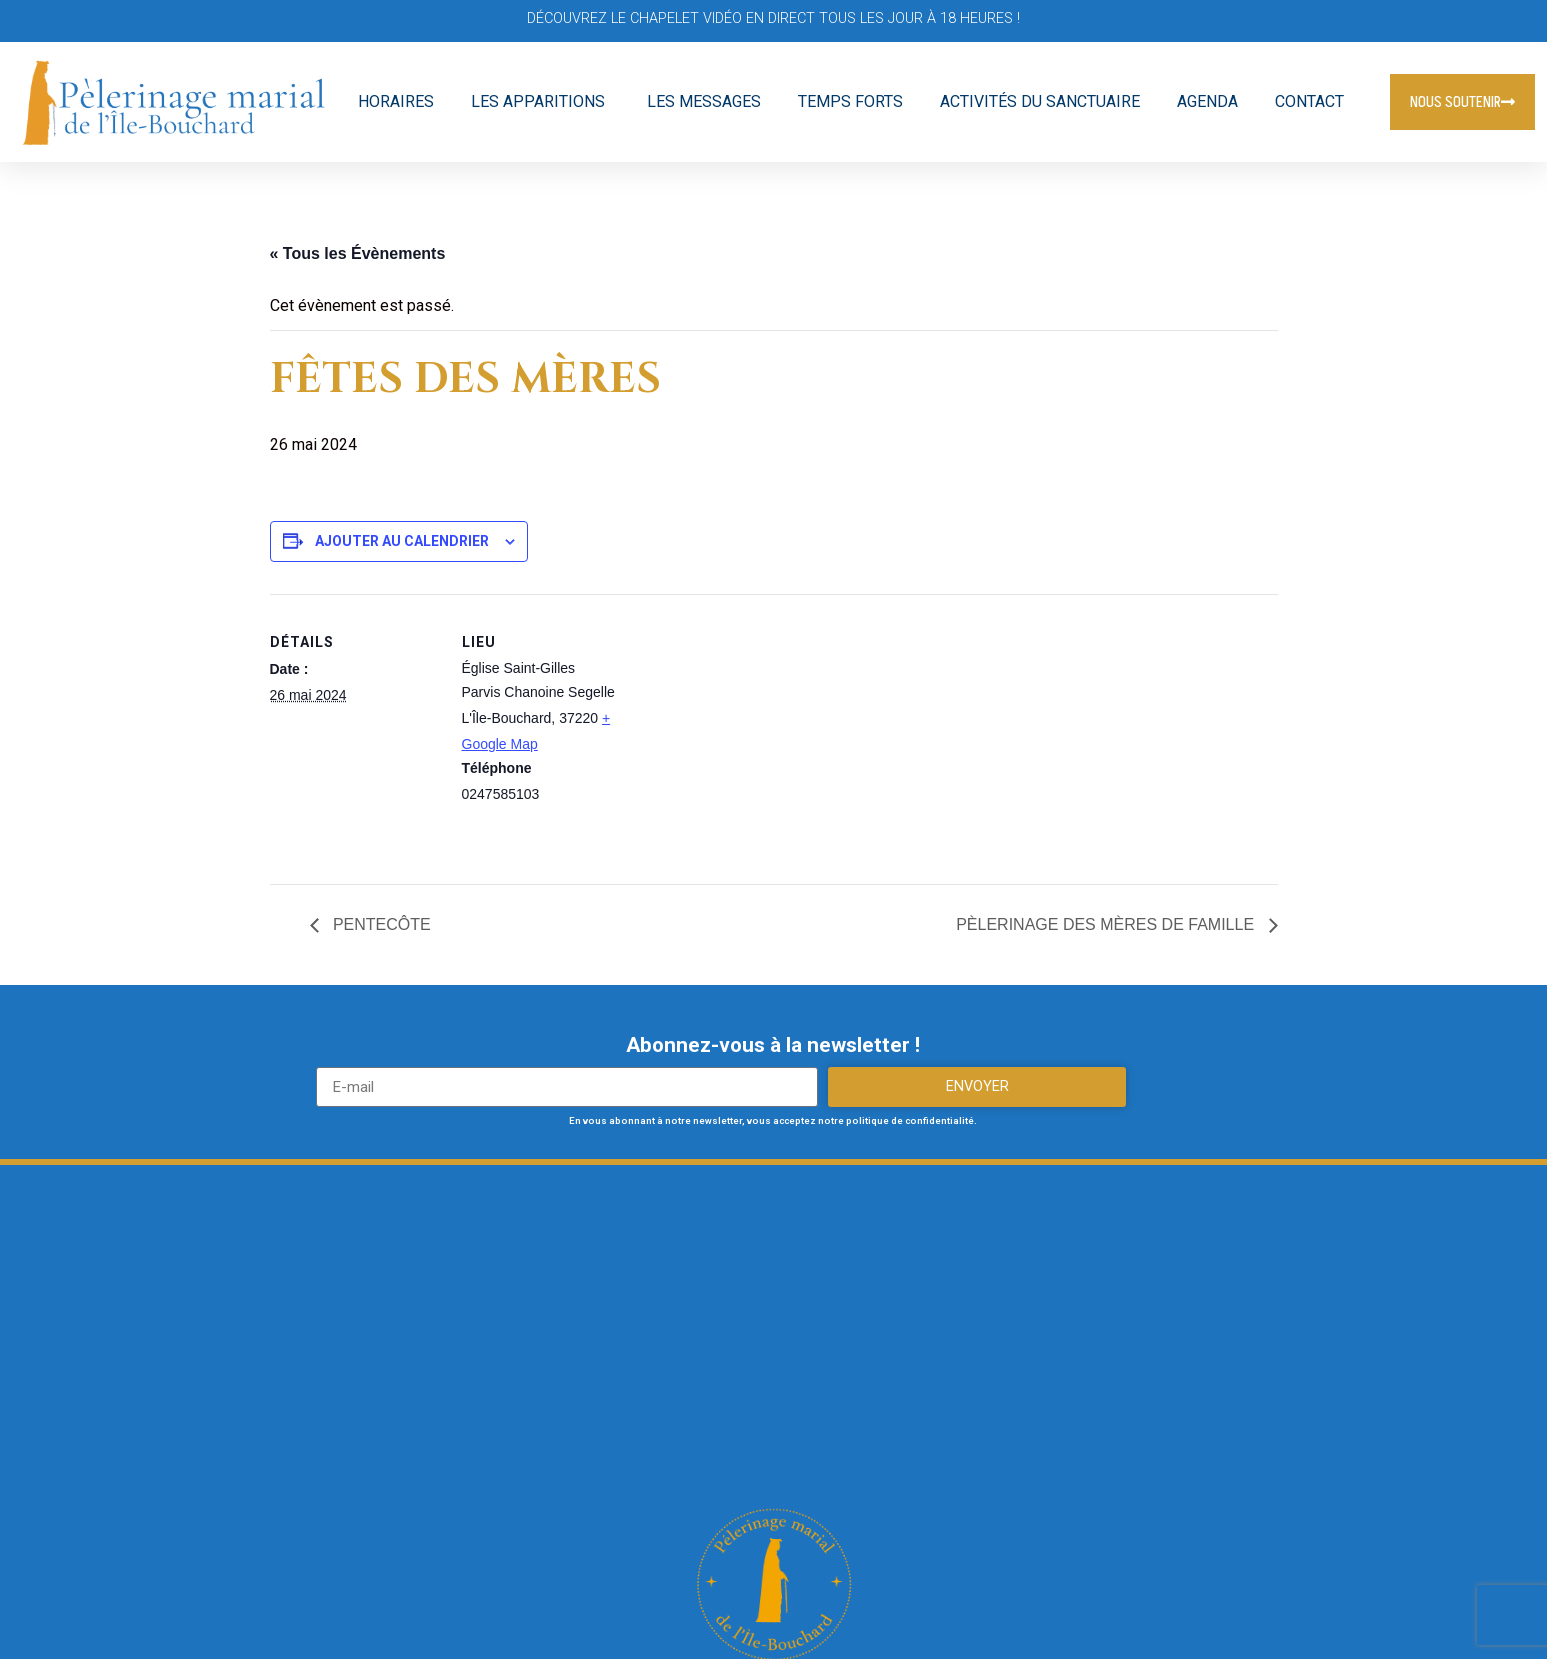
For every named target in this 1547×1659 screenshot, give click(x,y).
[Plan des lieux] (759, 732)
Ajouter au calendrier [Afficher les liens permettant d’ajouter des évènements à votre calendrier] (402, 541)
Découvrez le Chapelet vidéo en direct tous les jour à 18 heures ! (773, 18)
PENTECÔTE (380, 924)
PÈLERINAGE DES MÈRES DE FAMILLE (1107, 924)
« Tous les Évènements (358, 253)
